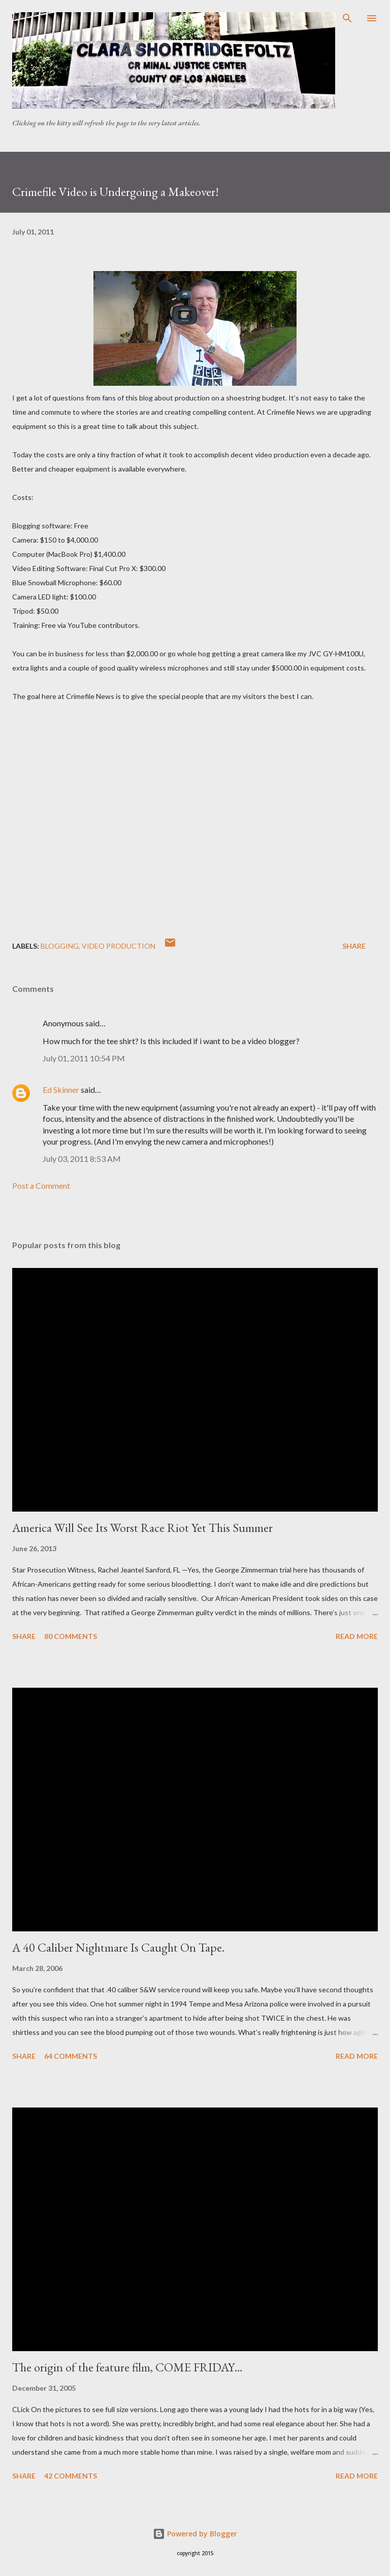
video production (118, 946)
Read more (357, 1636)
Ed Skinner (61, 1089)
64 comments (70, 2056)
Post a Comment (41, 1185)
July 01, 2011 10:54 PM (84, 1058)
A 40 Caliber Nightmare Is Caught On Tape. (118, 1947)
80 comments (70, 1636)
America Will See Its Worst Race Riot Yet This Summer (142, 1527)
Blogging (60, 946)
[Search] (347, 18)
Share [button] (354, 946)
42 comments (70, 2475)
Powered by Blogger (195, 2533)
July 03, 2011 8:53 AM (82, 1158)
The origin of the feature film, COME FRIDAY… (127, 2367)
